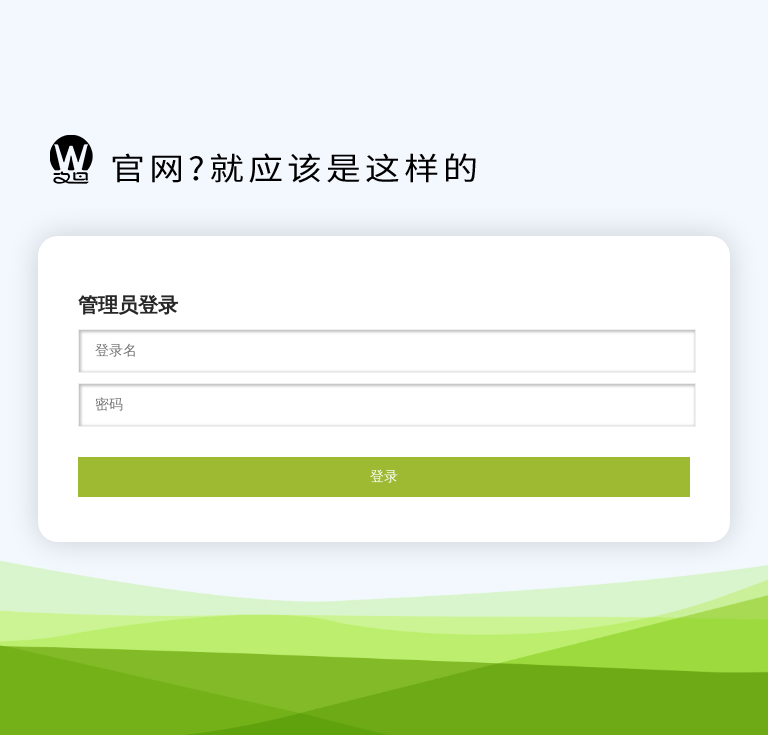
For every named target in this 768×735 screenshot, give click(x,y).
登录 (384, 476)
